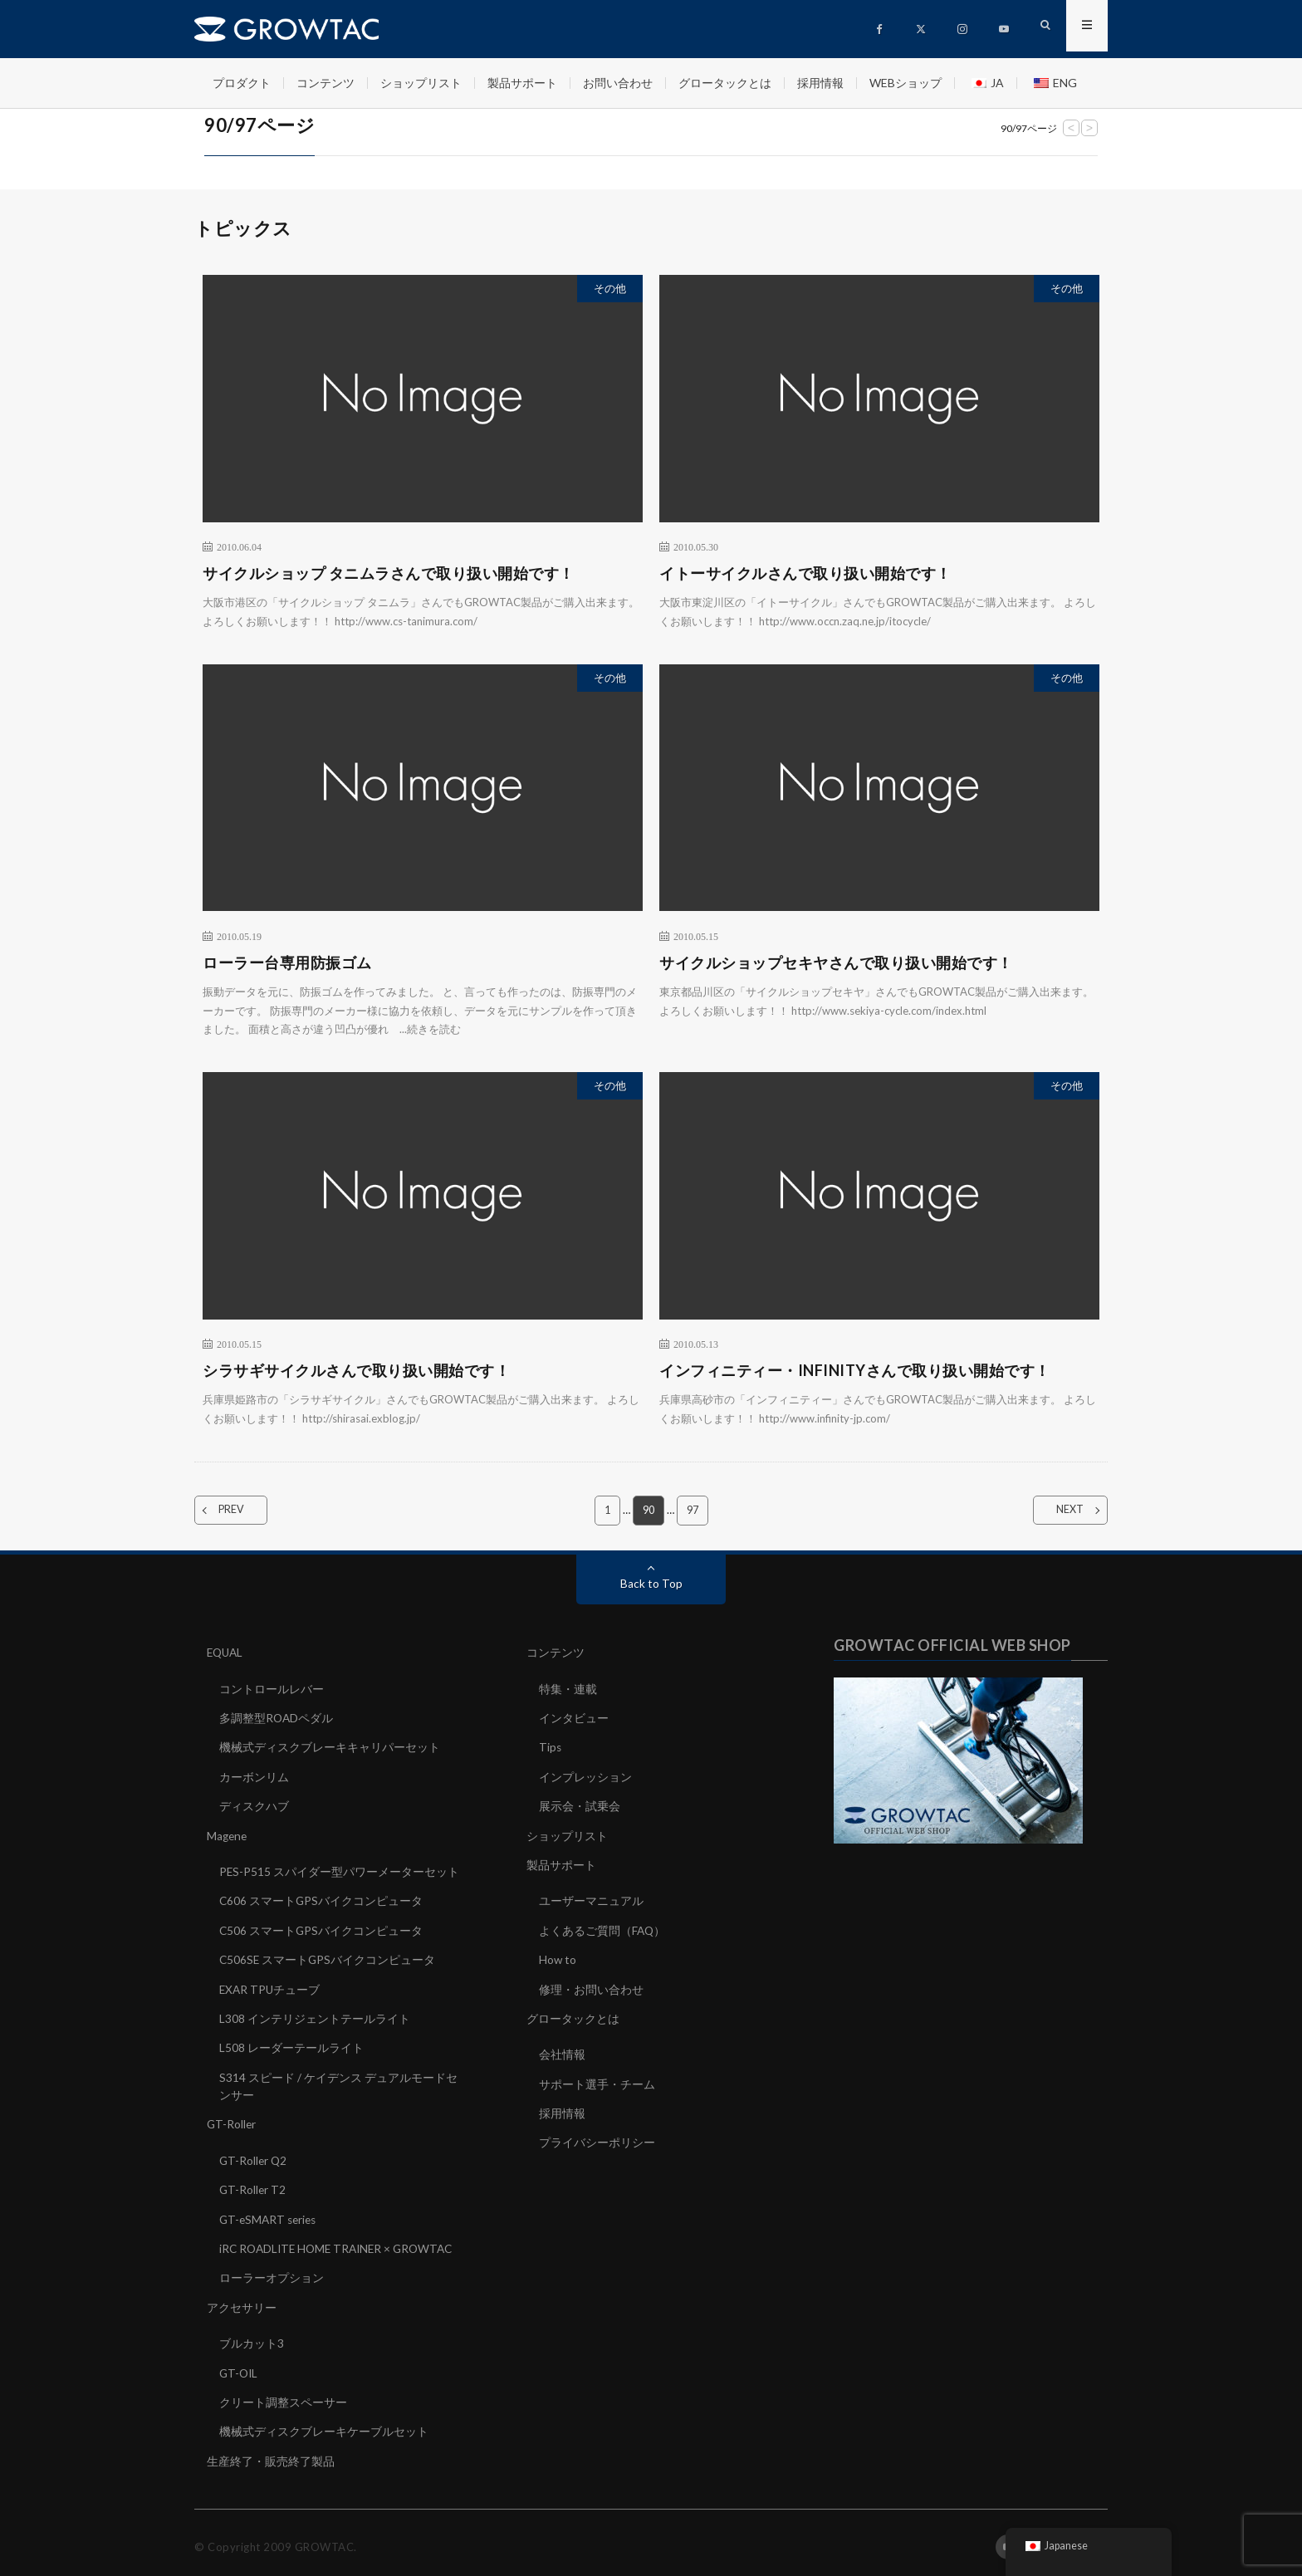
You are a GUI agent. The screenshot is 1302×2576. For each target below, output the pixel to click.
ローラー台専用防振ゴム (287, 962)
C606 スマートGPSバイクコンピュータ (321, 1899)
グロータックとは (724, 83)
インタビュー (574, 1718)
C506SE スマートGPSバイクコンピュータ (328, 1957)
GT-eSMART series (270, 2213)
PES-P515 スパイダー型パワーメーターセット (339, 1870)
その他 (610, 288)
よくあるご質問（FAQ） (603, 1928)
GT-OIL (239, 2365)
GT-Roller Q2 (254, 2155)
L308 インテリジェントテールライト (314, 2015)
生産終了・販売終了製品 (271, 2453)
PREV (241, 1510)
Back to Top (651, 1584)
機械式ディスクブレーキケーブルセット (323, 2424)
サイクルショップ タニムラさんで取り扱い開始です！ (389, 573)
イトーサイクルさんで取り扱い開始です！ (805, 573)
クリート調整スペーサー (283, 2394)
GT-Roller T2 (253, 2184)
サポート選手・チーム (597, 2080)
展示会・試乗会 (579, 1805)
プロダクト (242, 83)
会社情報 (562, 2051)
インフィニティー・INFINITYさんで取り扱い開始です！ (854, 1370)
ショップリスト (421, 83)
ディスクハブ (254, 1805)
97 (693, 1510)
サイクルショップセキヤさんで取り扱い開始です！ (836, 962)
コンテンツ (325, 83)
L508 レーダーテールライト (291, 2044)
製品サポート (522, 83)
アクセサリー (242, 2301)
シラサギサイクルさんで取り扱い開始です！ (356, 1370)
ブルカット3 (251, 2336)
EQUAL (226, 1653)
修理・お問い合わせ (591, 1986)
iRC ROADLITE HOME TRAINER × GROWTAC (341, 2243)
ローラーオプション (271, 2272)
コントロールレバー (271, 1689)
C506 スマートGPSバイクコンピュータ (321, 1928)
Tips (550, 1747)
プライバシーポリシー (597, 2138)
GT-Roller (232, 2120)
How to (558, 1957)
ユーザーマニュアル (591, 1899)
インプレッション (585, 1776)
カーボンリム (254, 1776)
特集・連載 (568, 1689)
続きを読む (434, 1029)
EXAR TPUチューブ (270, 1986)
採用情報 (820, 83)
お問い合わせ (618, 83)
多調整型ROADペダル (277, 1718)
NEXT (1060, 1510)
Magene (228, 1834)
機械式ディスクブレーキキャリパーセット (329, 1747)
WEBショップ (905, 83)
